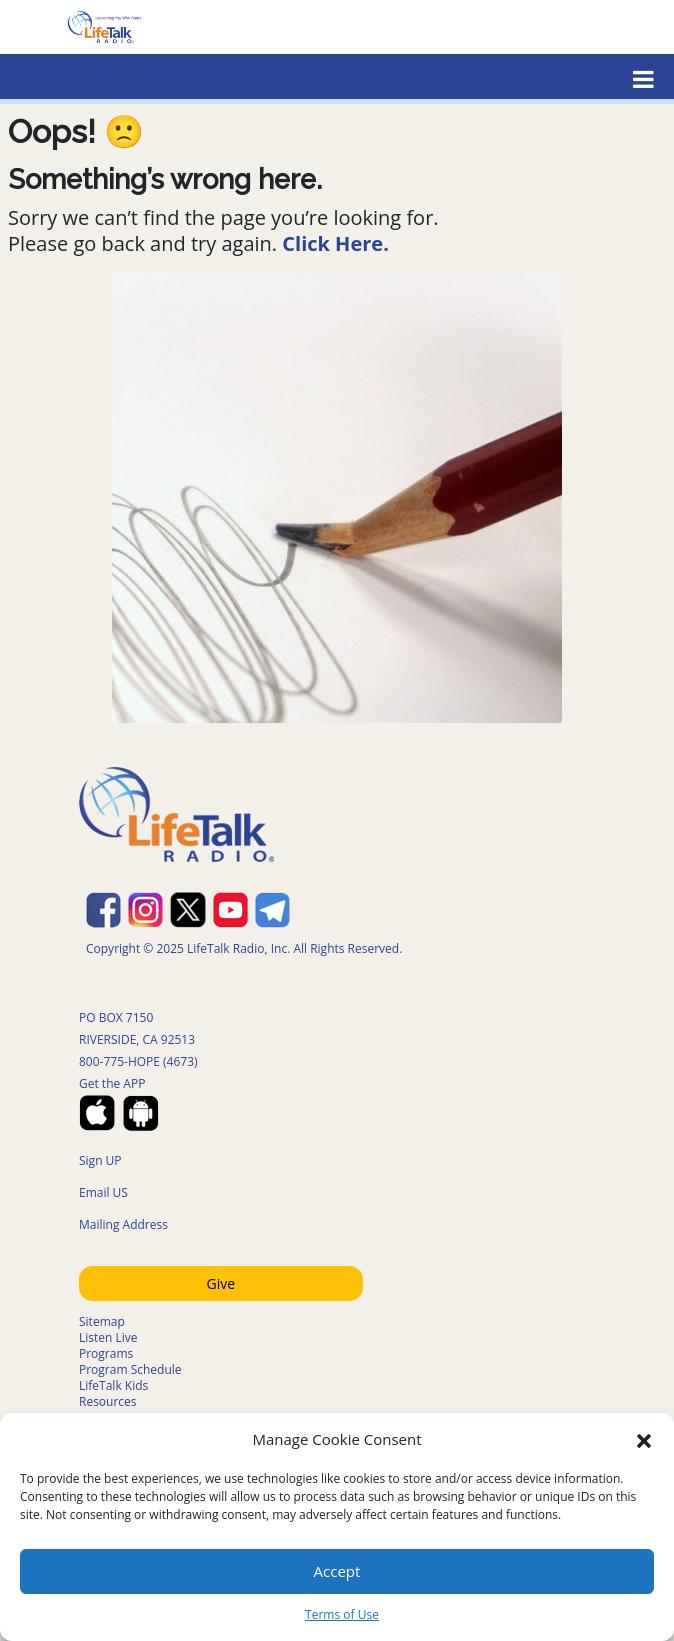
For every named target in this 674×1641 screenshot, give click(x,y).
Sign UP (100, 1160)
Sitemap (102, 1321)
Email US (103, 1192)
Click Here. (335, 243)
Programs (106, 1353)
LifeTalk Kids (113, 1385)
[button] (644, 1439)
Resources (108, 1401)
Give (221, 1283)
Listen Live (108, 1337)
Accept (337, 1571)
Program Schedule (130, 1369)
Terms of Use (342, 1614)
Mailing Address (123, 1224)
